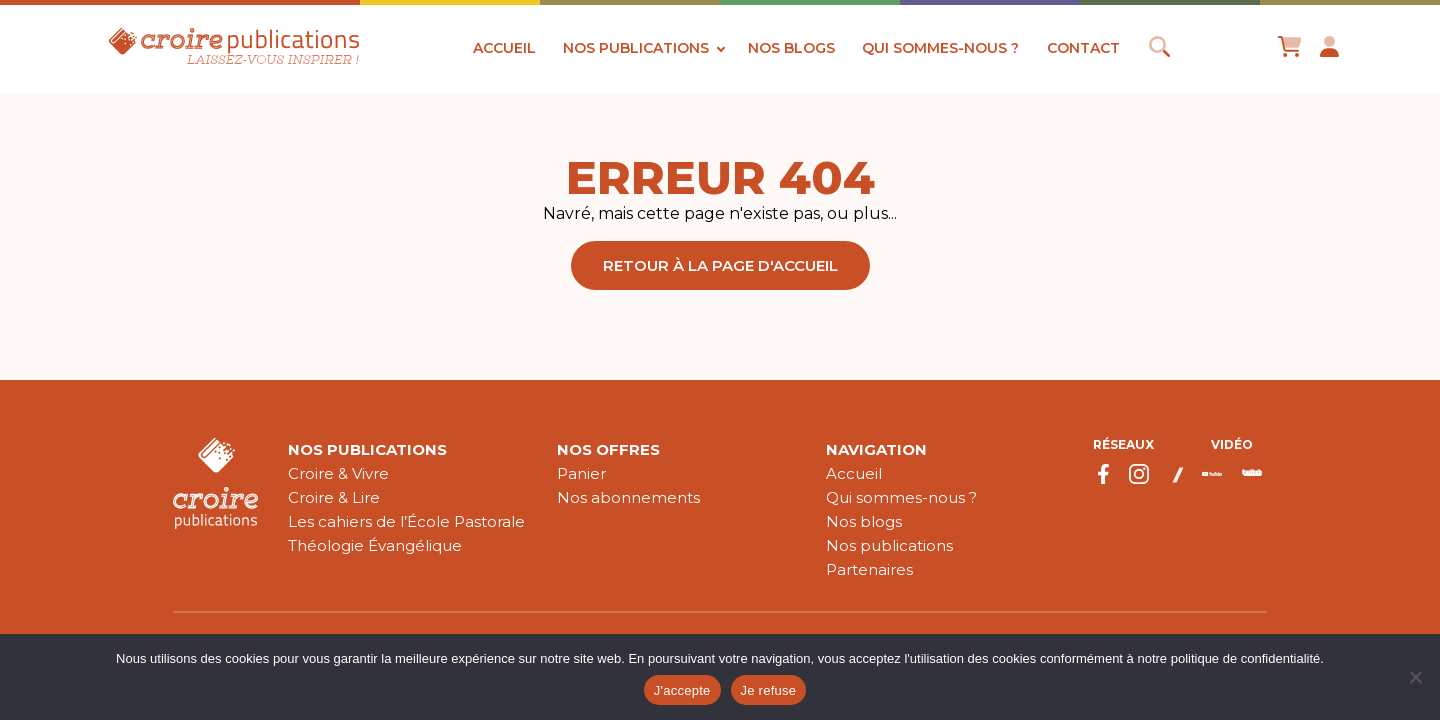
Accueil (504, 48)
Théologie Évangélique (375, 545)
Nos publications (636, 48)
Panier (581, 473)
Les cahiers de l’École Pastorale (406, 521)
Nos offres (608, 449)
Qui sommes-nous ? (940, 48)
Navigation (876, 449)
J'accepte (682, 690)
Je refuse (769, 690)
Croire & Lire (334, 497)
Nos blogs (791, 48)
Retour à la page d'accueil (720, 265)
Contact (1083, 48)
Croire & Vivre (338, 473)
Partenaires (869, 569)
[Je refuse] (1415, 677)
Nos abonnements (628, 497)
